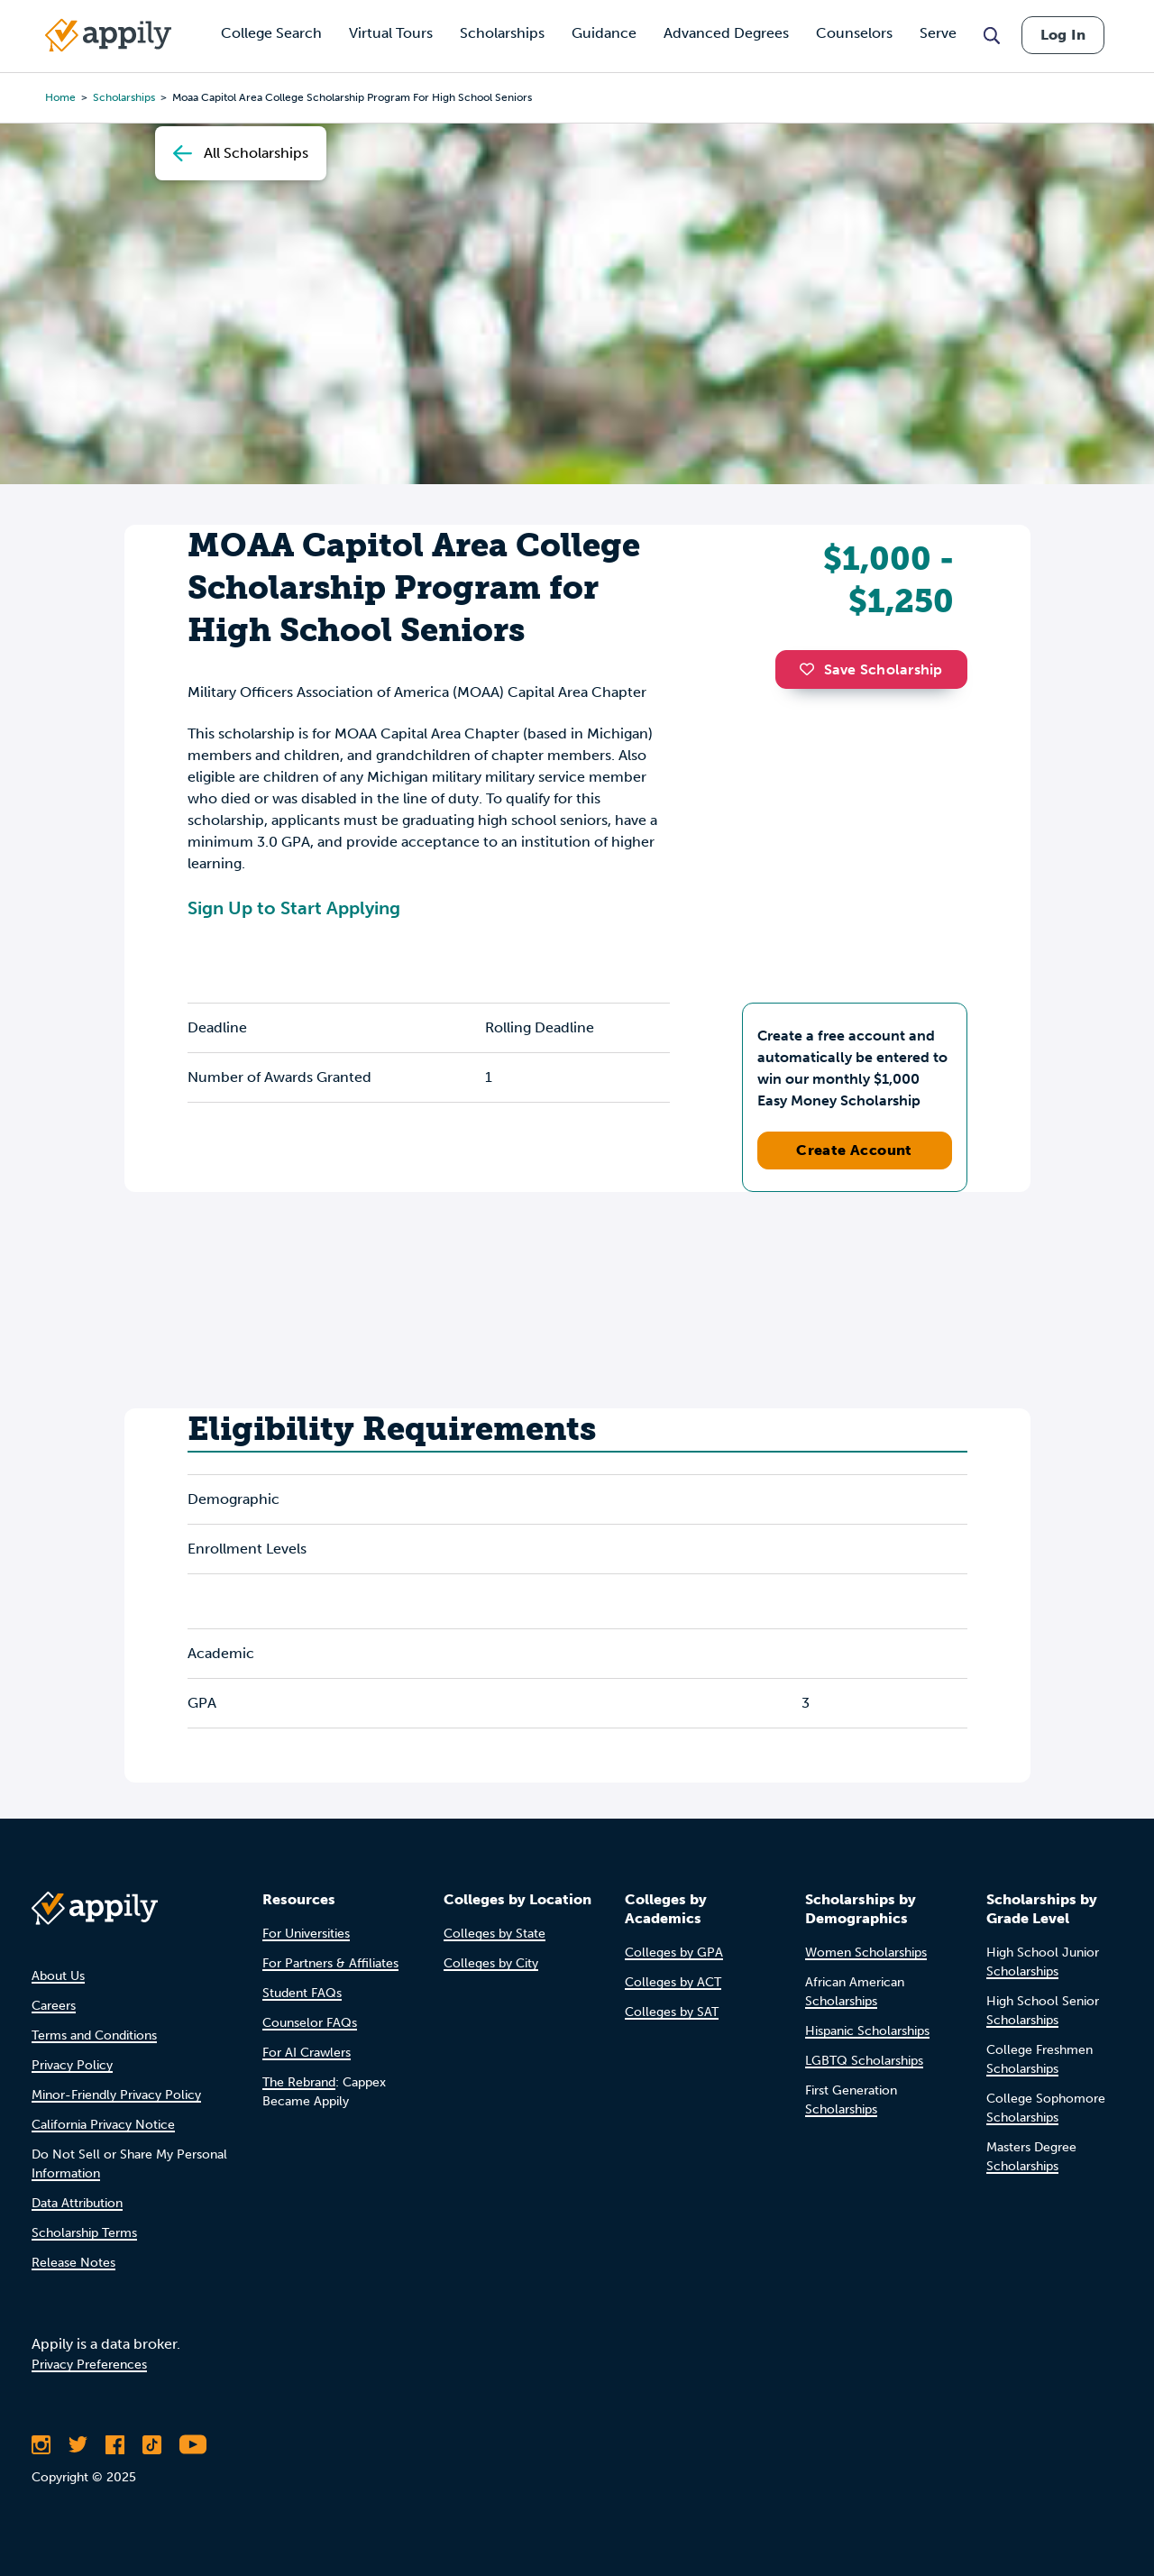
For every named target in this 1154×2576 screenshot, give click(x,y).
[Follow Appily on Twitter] (78, 2444)
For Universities (306, 1933)
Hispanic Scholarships (867, 2031)
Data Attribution (77, 2203)
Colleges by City (491, 1963)
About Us (58, 1976)
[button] (811, 669)
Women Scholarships (866, 1952)
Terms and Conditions (94, 2035)
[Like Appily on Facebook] (114, 2444)
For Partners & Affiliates (330, 1963)
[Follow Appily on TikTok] (151, 2444)
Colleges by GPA (674, 1952)
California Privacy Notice (103, 2124)
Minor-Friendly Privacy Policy (116, 2095)
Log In (1062, 34)
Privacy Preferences (89, 2364)
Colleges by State (494, 1933)
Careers (54, 2005)
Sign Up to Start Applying (294, 908)
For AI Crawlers (306, 2052)
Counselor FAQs (309, 2023)
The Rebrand (298, 2082)
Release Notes (73, 2262)
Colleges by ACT (673, 1982)
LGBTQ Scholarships (864, 2060)
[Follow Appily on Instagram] (41, 2444)
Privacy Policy (72, 2065)
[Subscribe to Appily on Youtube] (192, 2444)
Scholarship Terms (84, 2233)
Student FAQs (302, 1993)
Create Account (854, 1150)
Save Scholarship (871, 669)
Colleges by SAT (672, 2012)
